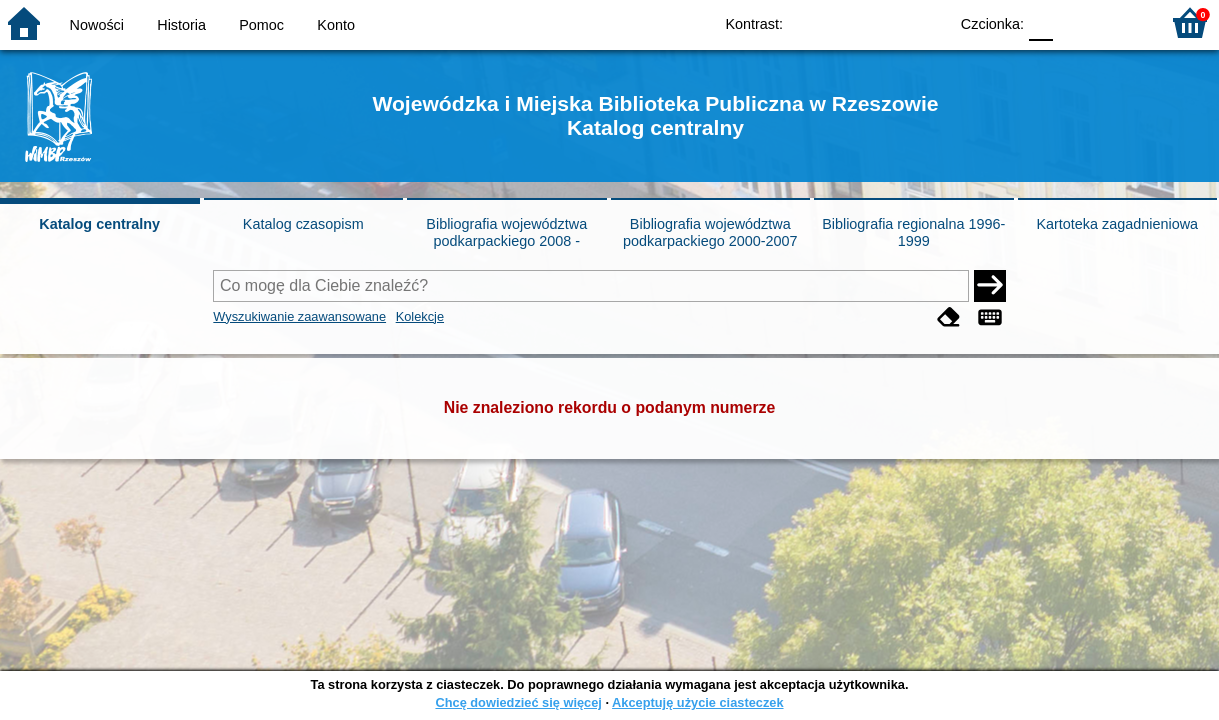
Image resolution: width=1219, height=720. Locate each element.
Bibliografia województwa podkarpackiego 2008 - (506, 232)
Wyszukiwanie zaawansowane (299, 316)
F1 (1075, 22)
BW (846, 22)
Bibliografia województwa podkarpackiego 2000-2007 (710, 232)
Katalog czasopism (303, 224)
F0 (1040, 22)
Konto (336, 25)
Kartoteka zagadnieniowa (1117, 224)
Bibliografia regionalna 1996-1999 (913, 232)
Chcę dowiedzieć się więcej (518, 702)
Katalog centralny (99, 224)
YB (886, 22)
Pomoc (261, 25)
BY (926, 22)
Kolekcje (420, 316)
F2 (1121, 22)
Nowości (97, 25)
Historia (181, 25)
